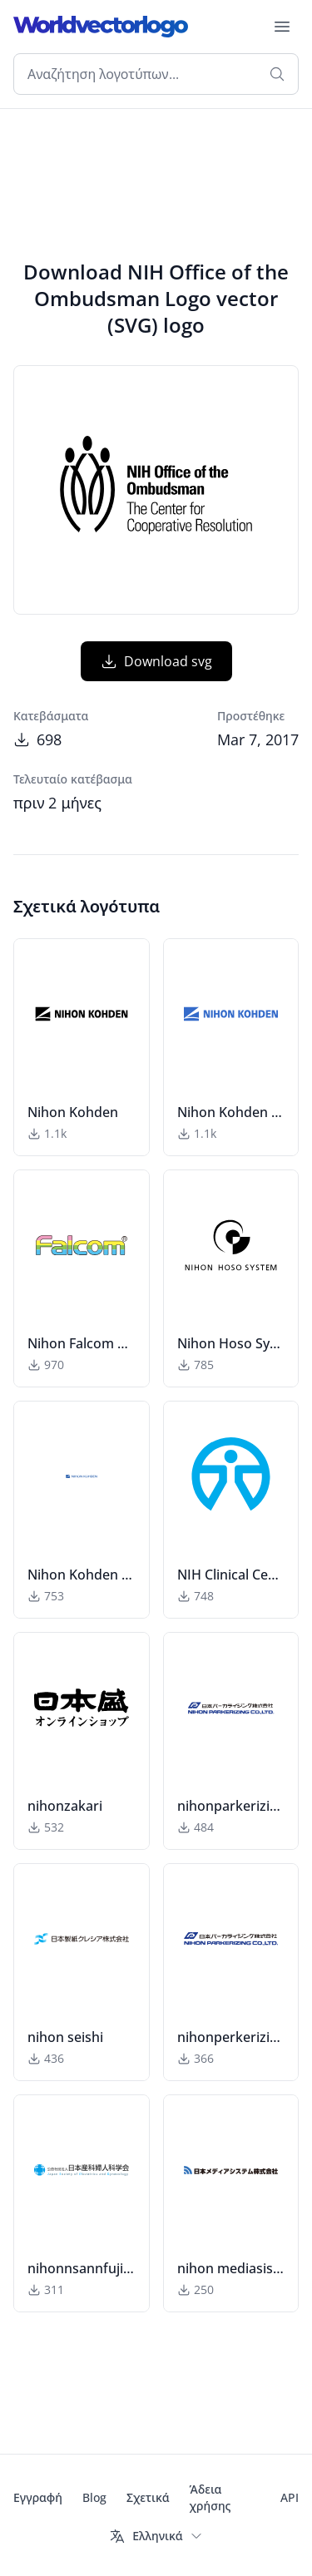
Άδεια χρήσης (210, 2497)
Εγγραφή (37, 2497)
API (289, 2497)
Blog (94, 2497)
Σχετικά (148, 2497)
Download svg (156, 661)
